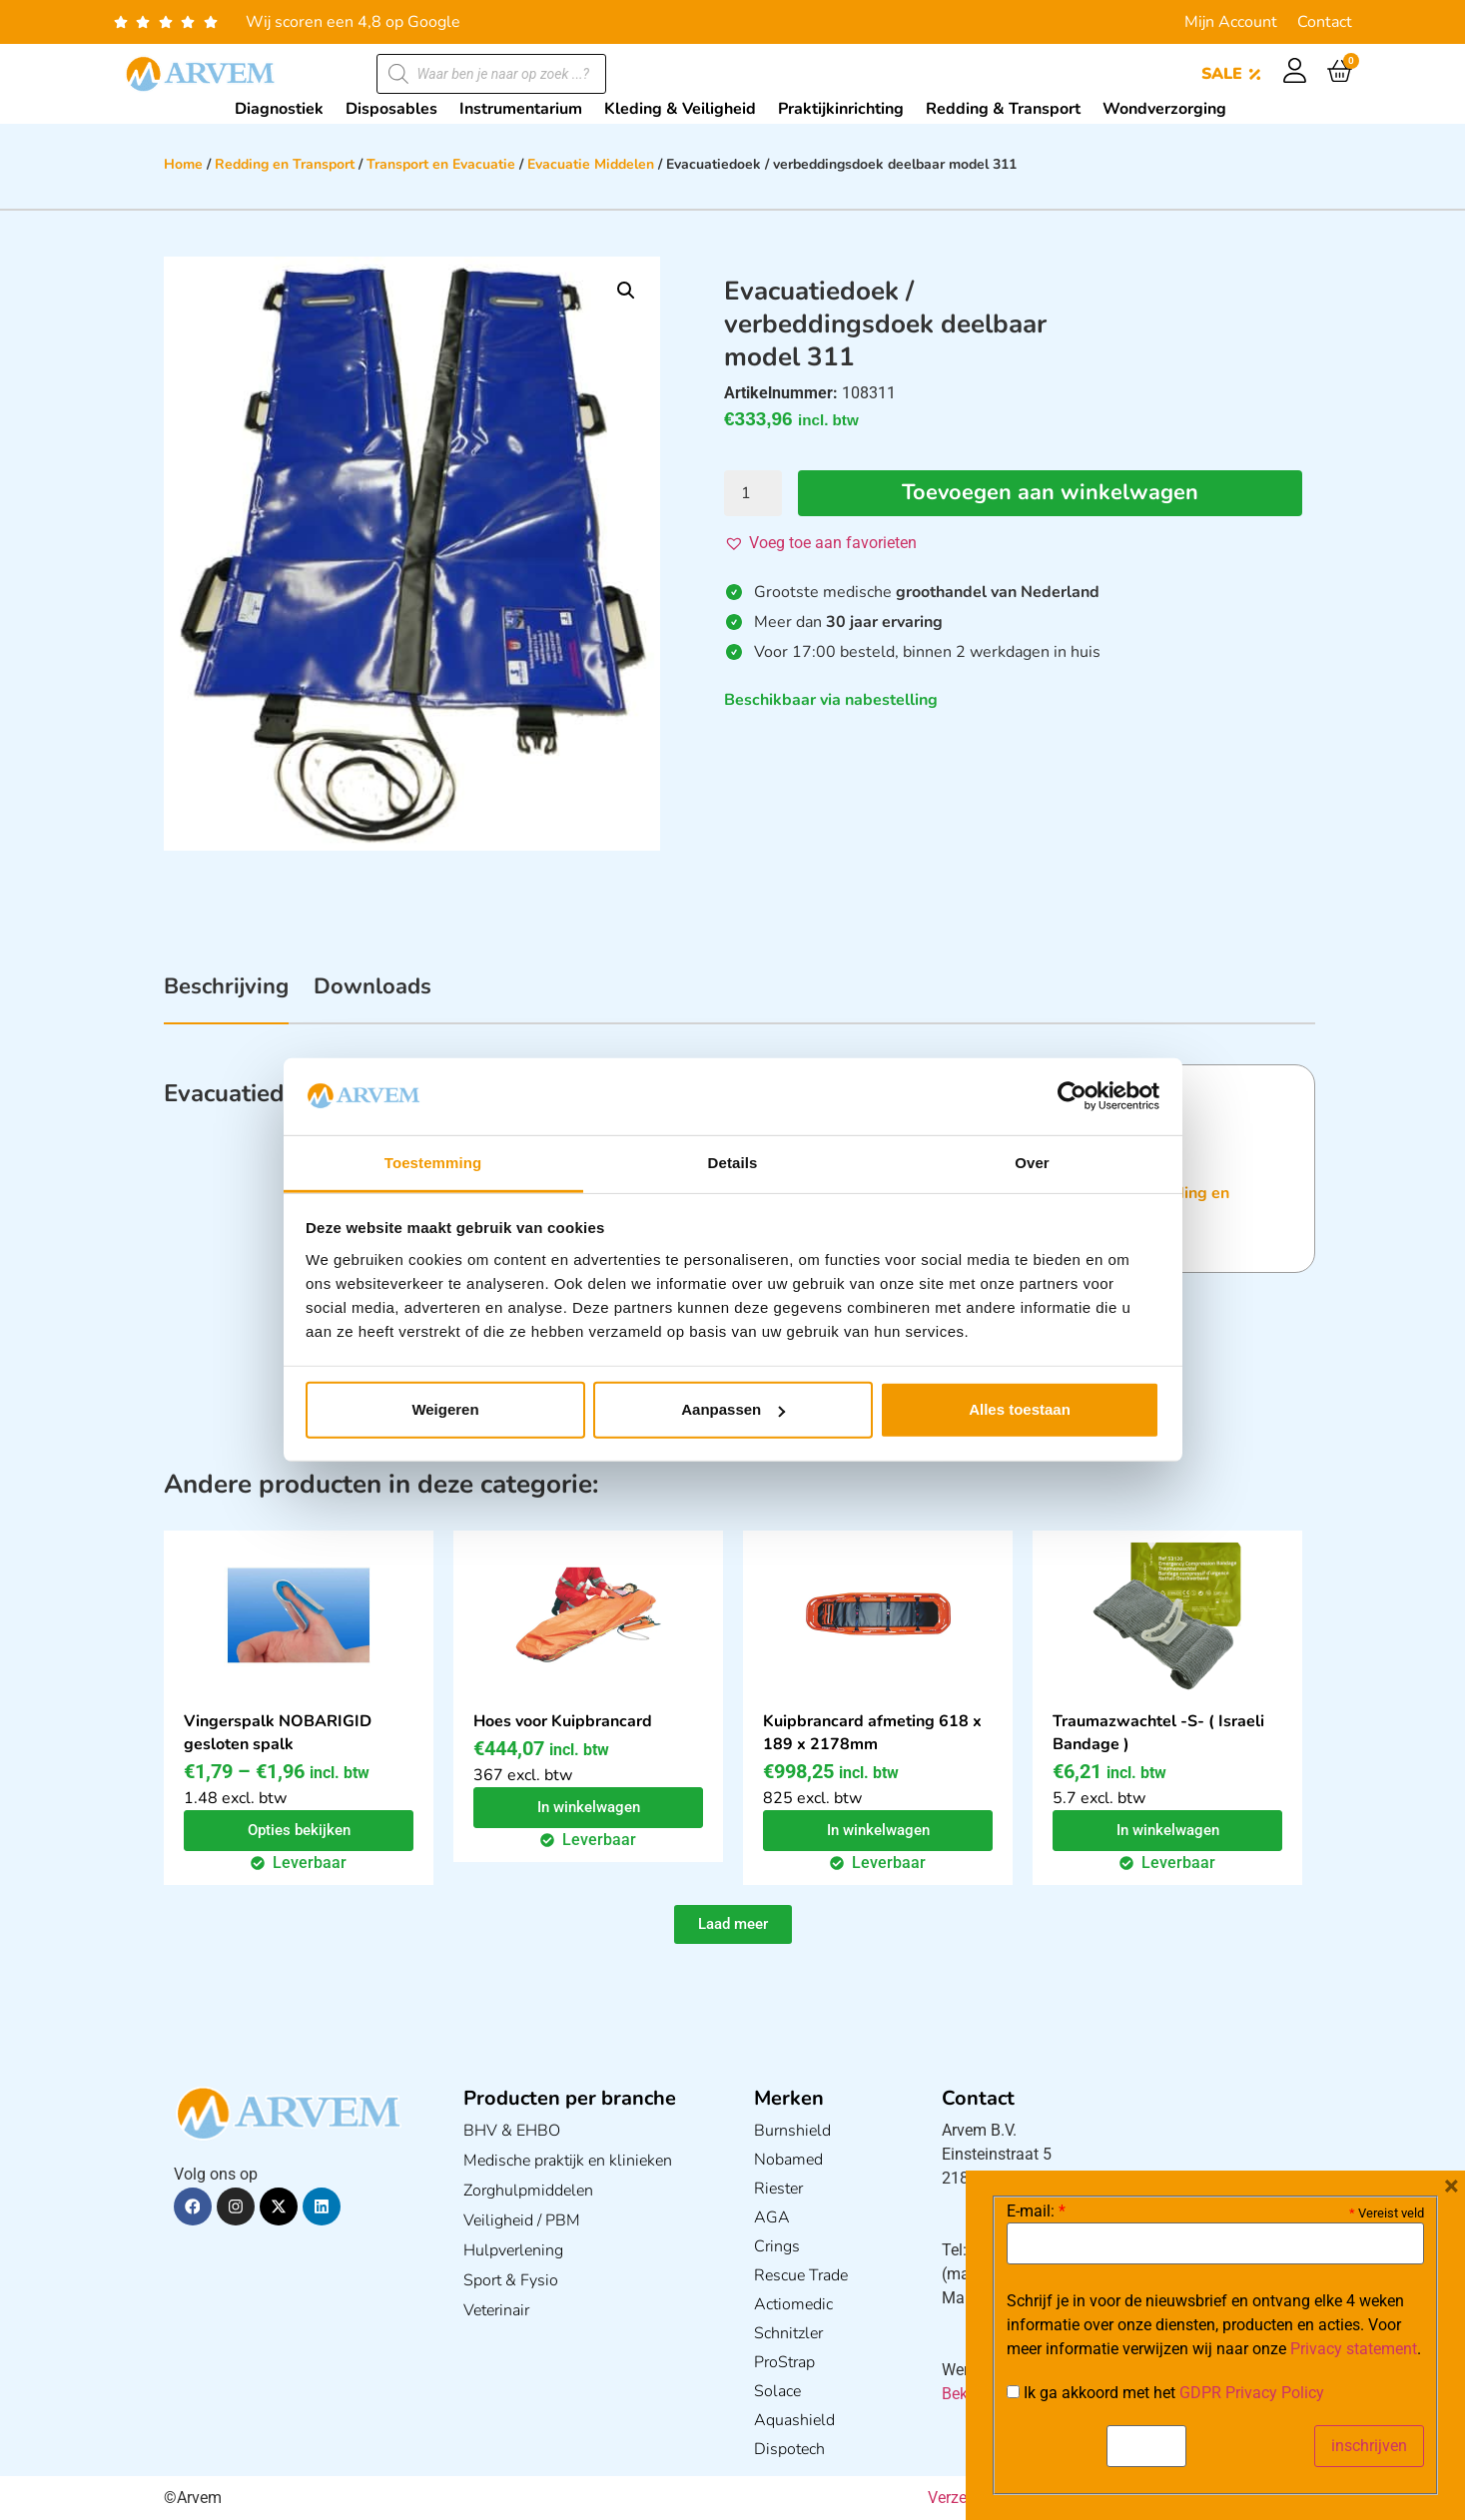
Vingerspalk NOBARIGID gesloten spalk (277, 1732)
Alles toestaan (1020, 1409)
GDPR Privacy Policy (1251, 2392)
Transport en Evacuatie (440, 164)
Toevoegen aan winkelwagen (1050, 493)
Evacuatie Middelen (590, 164)
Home (183, 164)
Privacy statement (1353, 2348)
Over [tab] (1032, 1162)
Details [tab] (733, 1162)
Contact (1324, 22)
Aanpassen (733, 1409)
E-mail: (1036, 2211)
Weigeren (444, 1409)
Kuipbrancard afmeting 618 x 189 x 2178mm (872, 1732)
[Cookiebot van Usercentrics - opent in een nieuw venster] (1072, 1096)
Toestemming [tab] (433, 1162)
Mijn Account (1230, 22)
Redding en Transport (285, 164)
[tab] (226, 997)
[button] (626, 291)
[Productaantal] (753, 493)
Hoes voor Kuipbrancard (562, 1721)
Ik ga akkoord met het (1165, 2393)
